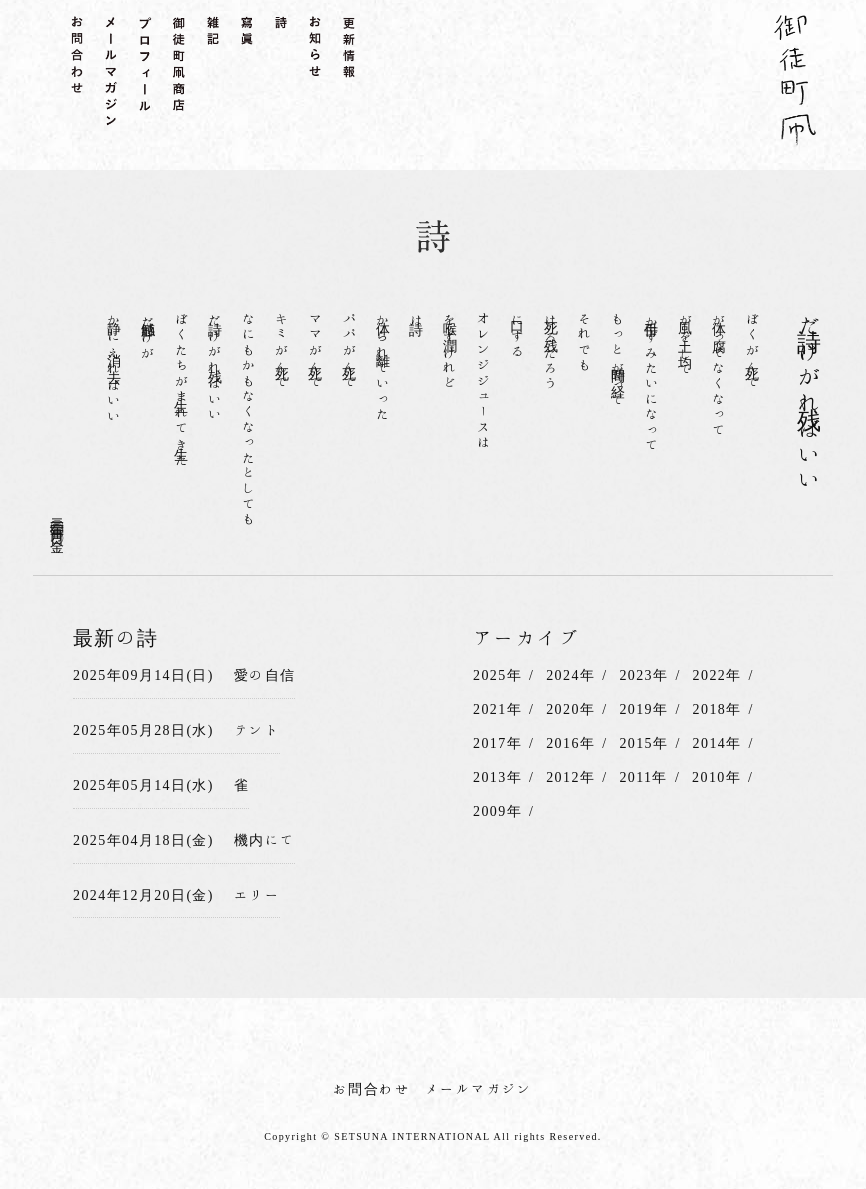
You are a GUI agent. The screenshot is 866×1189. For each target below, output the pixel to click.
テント (257, 730)
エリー (257, 895)
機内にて (265, 840)
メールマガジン (479, 1089)
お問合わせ (371, 1089)
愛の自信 (265, 675)
